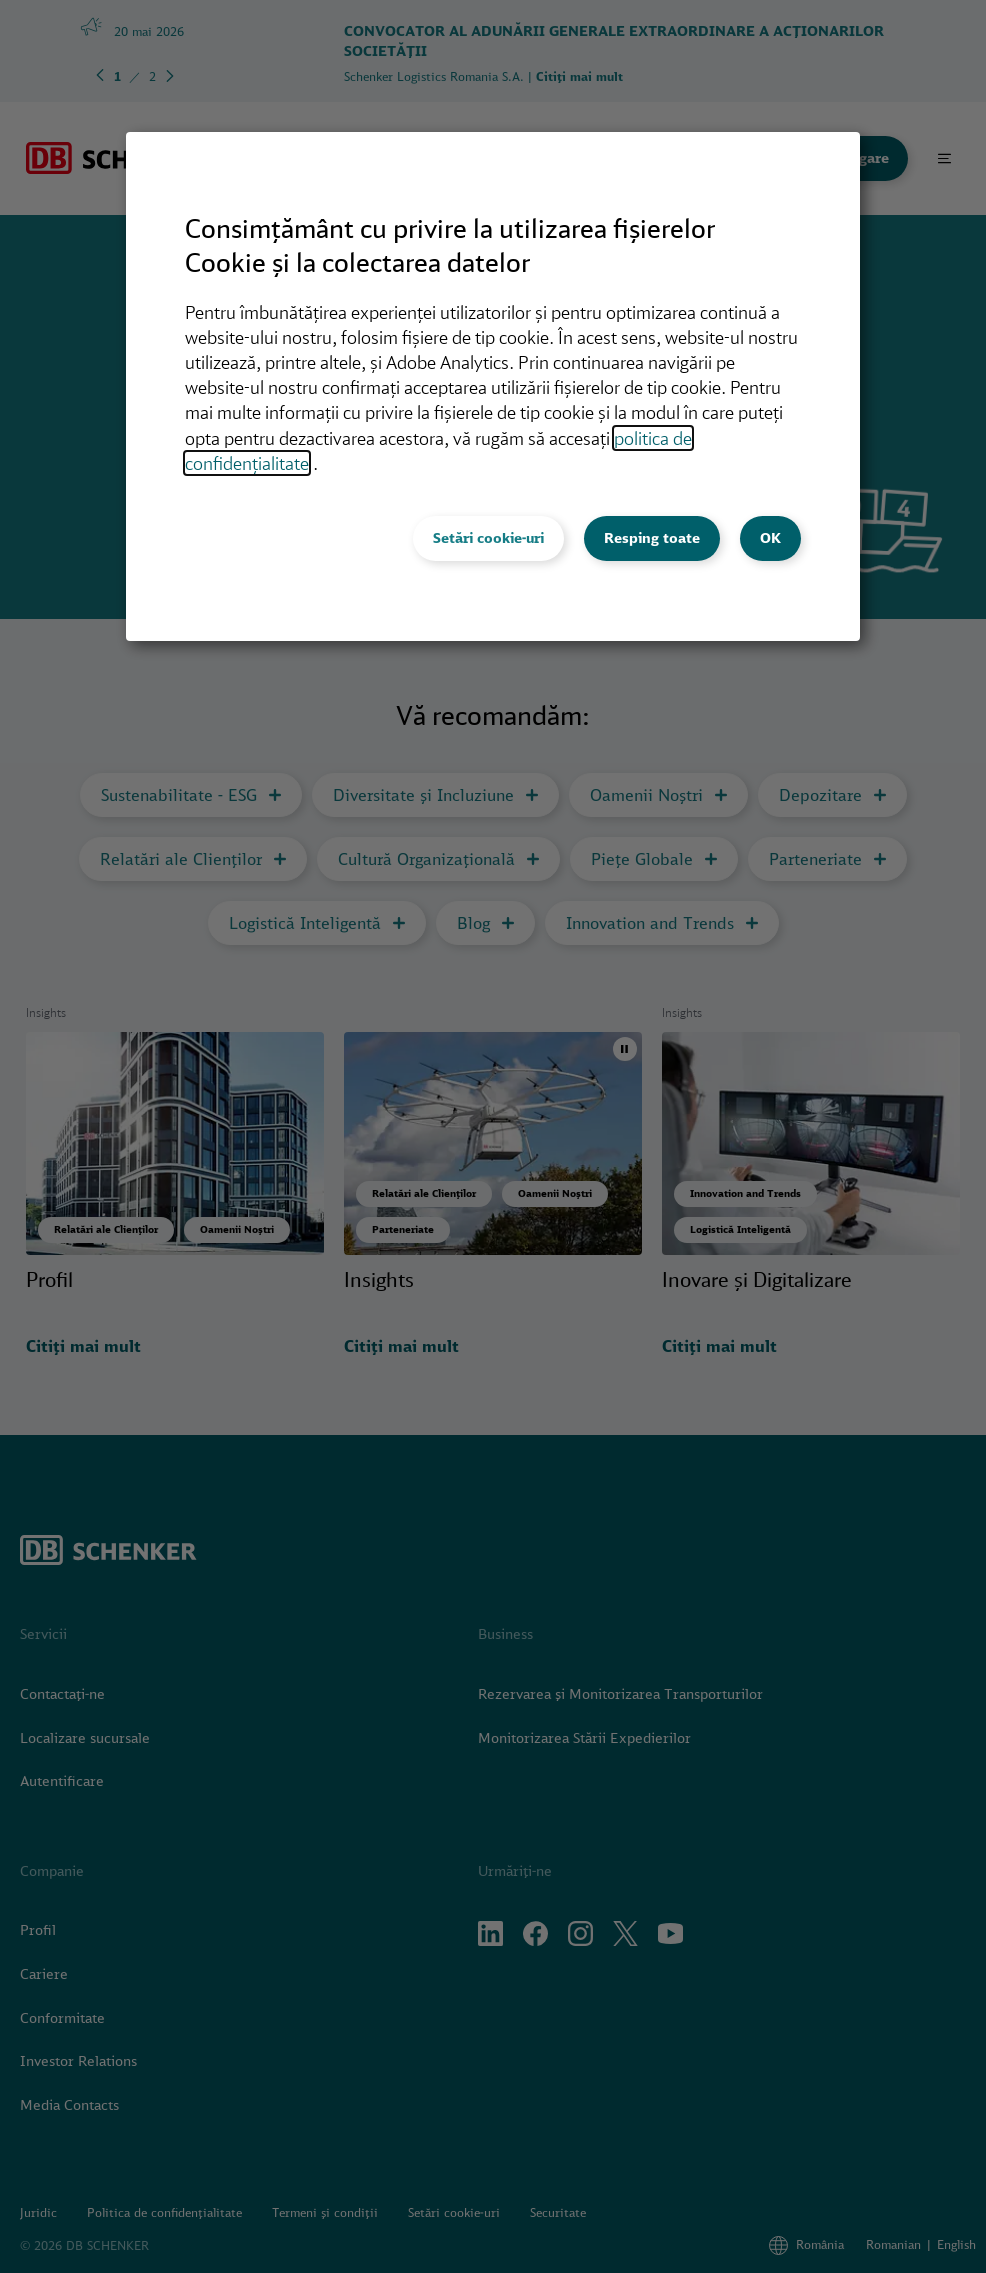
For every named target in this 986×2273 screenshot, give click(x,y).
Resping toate (652, 538)
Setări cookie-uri (488, 538)
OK (770, 538)
